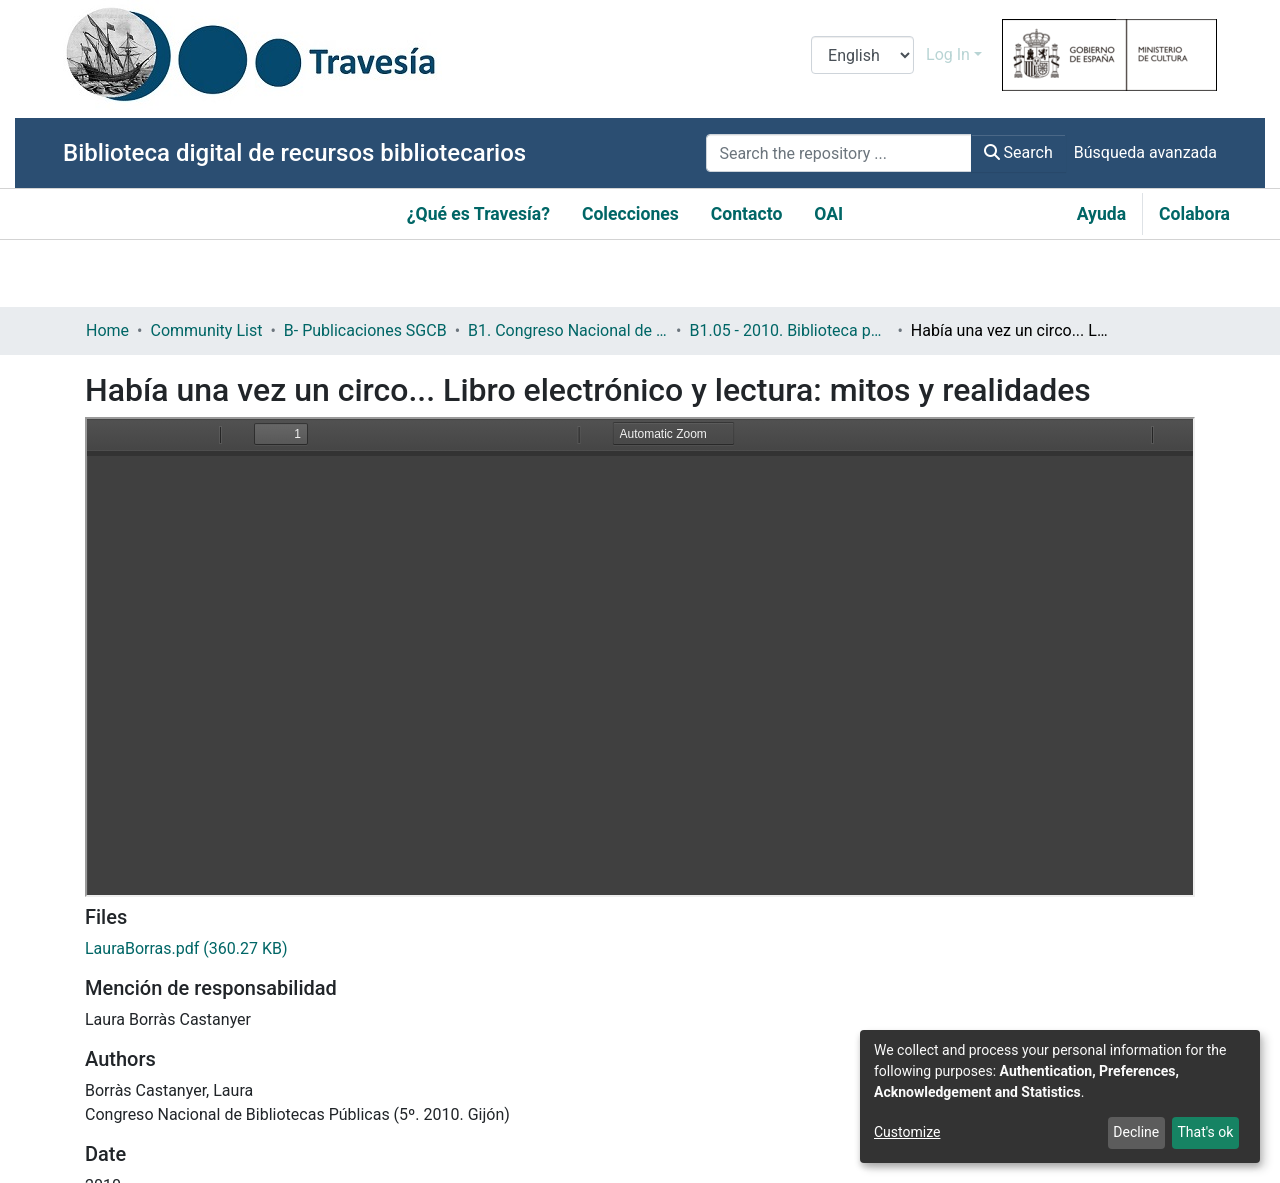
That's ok (1205, 1132)
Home (107, 330)
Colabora (1194, 214)
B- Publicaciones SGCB (365, 330)
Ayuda (1101, 214)
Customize (907, 1132)
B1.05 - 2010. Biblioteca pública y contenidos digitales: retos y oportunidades (789, 330)
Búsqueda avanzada (1145, 152)
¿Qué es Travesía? (478, 214)
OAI (828, 214)
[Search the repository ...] (838, 153)
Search (1018, 152)
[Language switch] (862, 55)
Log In (948, 54)
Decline (1136, 1132)
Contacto (747, 214)
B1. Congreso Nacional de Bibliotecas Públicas (568, 330)
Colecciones (630, 214)
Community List (206, 330)
